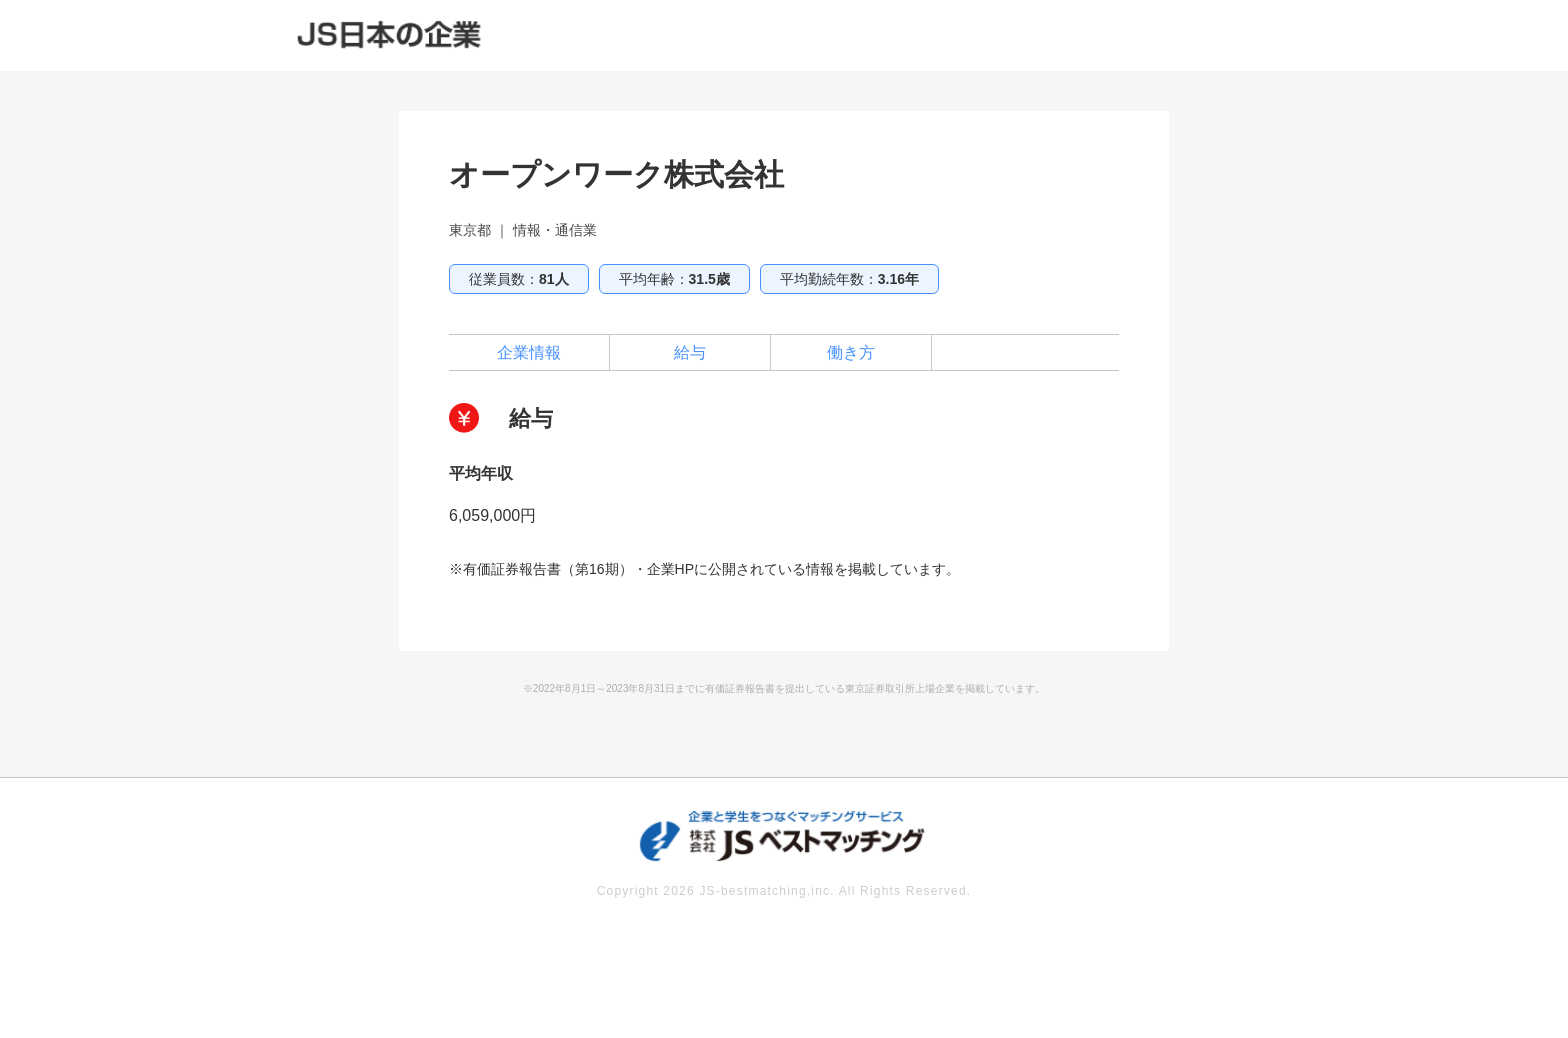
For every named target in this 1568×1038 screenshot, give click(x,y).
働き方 (851, 352)
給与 (690, 352)
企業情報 (529, 352)
